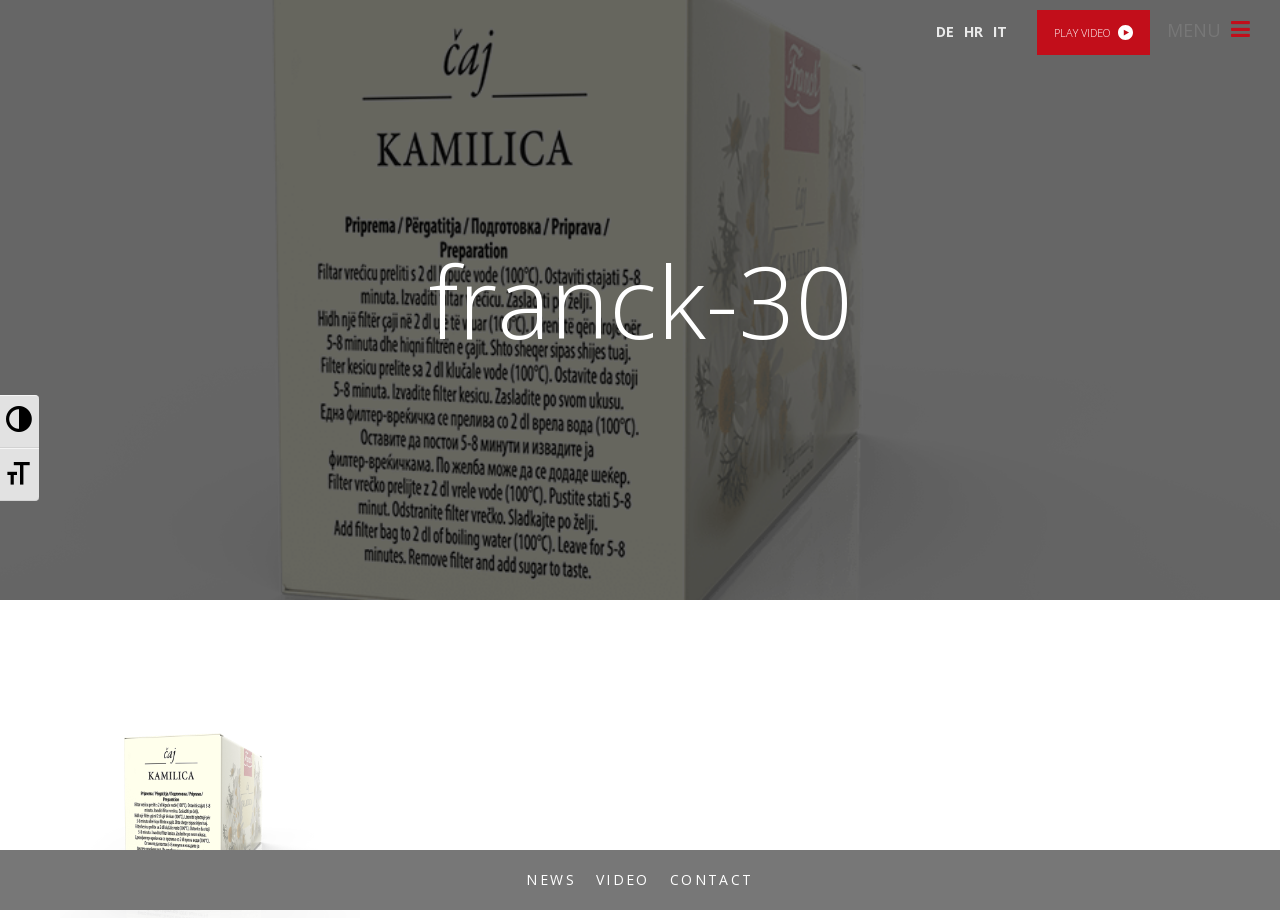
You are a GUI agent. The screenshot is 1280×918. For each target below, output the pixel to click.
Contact (712, 879)
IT (1000, 31)
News (551, 879)
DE (945, 31)
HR (973, 31)
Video (623, 879)
